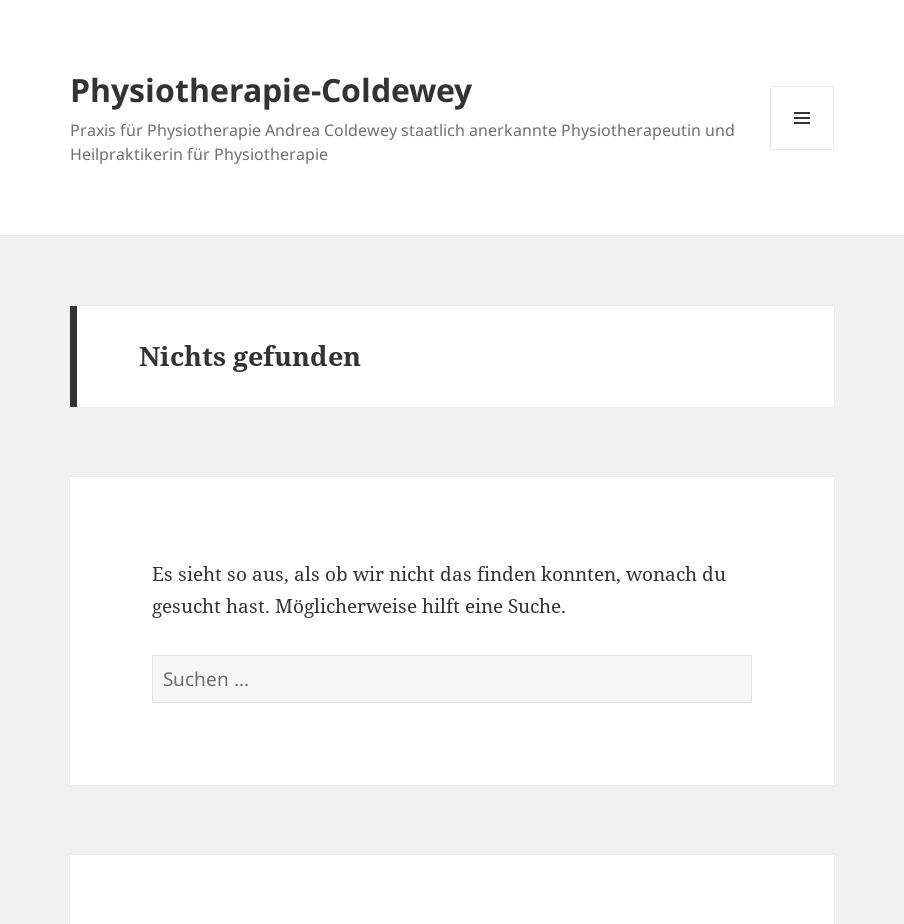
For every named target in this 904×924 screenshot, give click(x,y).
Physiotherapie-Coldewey (271, 89)
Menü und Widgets (802, 149)
